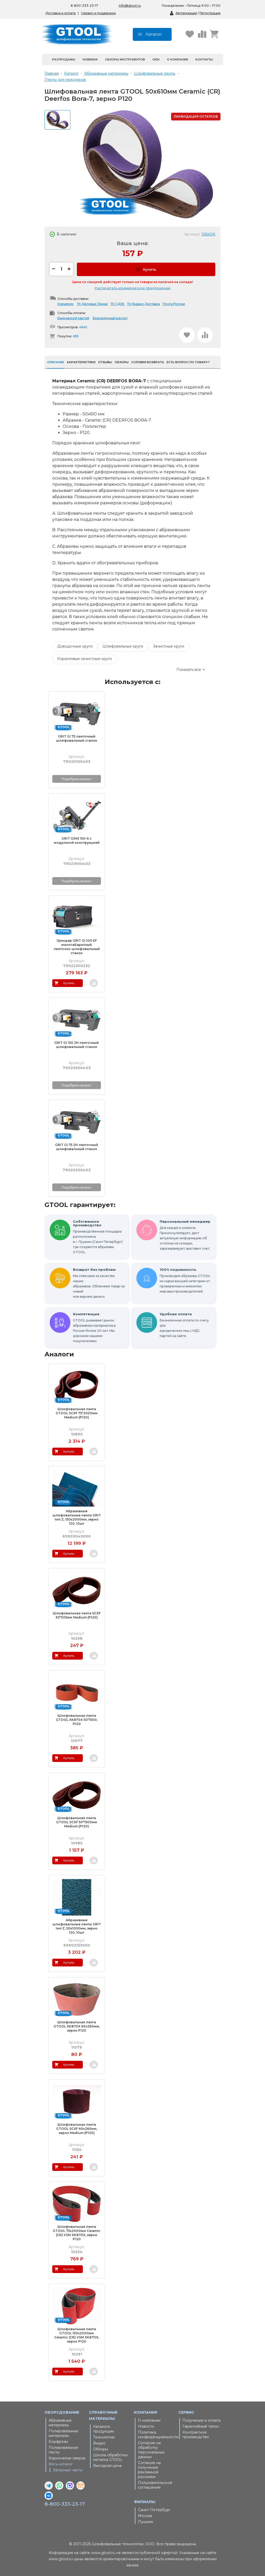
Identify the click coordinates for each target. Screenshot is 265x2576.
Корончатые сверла (67, 2458)
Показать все (188, 669)
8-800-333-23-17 (65, 2504)
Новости (146, 2426)
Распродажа (63, 59)
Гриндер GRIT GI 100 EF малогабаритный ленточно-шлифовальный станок (77, 947)
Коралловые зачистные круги (84, 658)
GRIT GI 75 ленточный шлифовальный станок (76, 738)
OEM (155, 59)
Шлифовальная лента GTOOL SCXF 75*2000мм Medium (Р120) (77, 1413)
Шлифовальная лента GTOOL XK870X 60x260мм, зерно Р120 (77, 2026)
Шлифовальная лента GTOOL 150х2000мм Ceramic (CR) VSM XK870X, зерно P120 (76, 2335)
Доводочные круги (75, 646)
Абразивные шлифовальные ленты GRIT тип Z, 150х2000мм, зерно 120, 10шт (77, 1517)
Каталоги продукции (103, 2429)
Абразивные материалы (60, 2422)
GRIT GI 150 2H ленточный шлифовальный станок (76, 1045)
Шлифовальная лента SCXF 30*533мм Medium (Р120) (77, 1615)
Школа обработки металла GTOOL (110, 2457)
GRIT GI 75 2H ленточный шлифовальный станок (76, 1147)
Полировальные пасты (63, 2450)
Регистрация (210, 13)
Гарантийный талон (200, 2426)
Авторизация (186, 13)
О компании (177, 59)
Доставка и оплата (60, 13)
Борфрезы (58, 2441)
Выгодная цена (107, 2465)
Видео (99, 2443)
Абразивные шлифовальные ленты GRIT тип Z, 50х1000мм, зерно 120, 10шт (77, 1926)
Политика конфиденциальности (157, 2434)
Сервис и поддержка (98, 13)
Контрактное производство (195, 2434)
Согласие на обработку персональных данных (151, 2450)
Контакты (204, 59)
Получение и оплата (201, 2420)
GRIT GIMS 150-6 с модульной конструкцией (77, 841)
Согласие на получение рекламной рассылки (149, 2469)
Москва (145, 2515)
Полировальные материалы (63, 2433)
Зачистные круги (168, 646)
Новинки (90, 59)
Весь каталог (61, 2464)
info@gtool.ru (130, 5)
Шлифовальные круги (122, 646)
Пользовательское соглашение (155, 2485)
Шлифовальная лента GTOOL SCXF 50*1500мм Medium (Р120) (76, 1822)
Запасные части (67, 2470)
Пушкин (145, 2521)
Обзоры (100, 2449)
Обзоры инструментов (125, 59)
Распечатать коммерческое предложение (133, 288)
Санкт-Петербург (154, 2509)
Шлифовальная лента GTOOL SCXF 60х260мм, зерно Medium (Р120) (76, 2129)
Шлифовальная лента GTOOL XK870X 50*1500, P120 (77, 1720)
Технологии (104, 2437)
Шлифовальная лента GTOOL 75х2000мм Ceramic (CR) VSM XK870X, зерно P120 (76, 2233)
